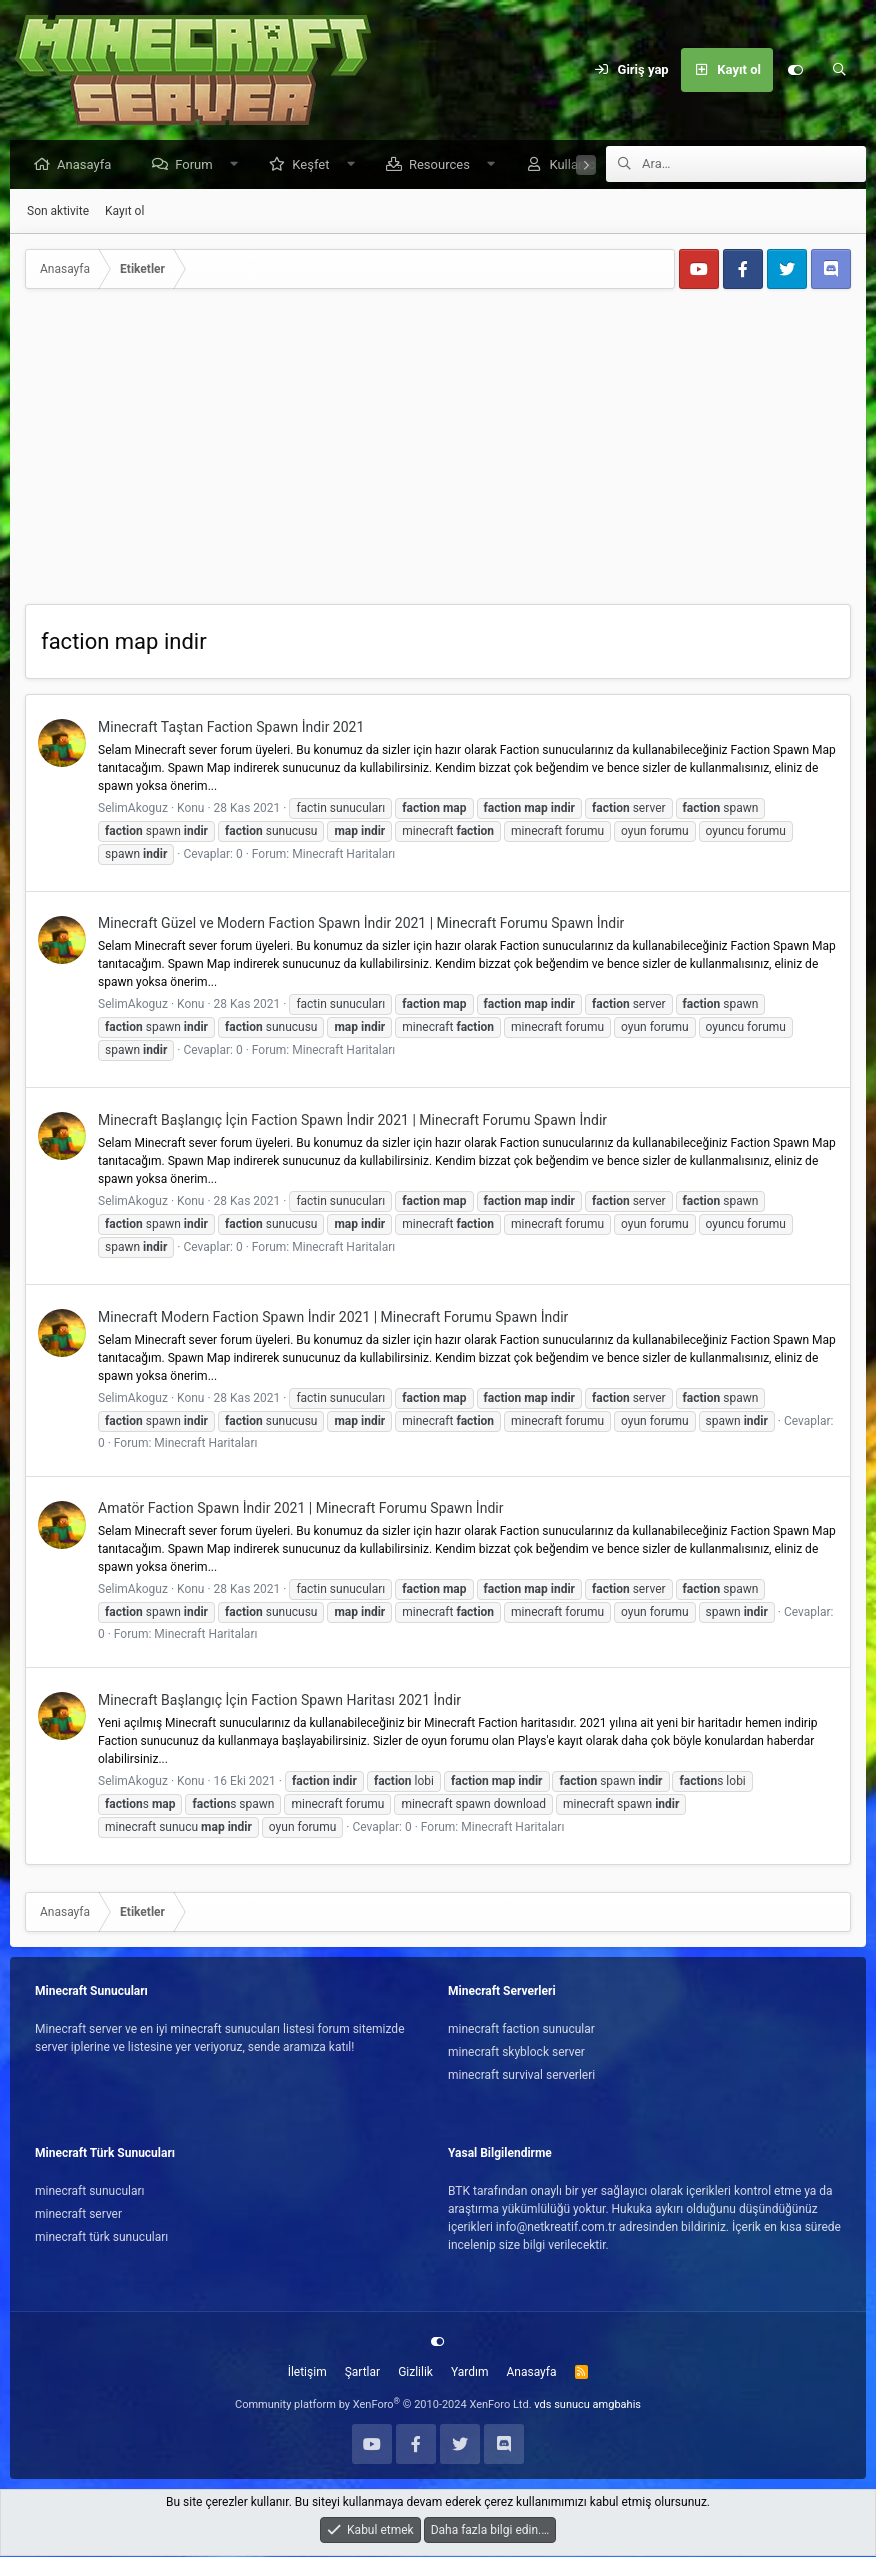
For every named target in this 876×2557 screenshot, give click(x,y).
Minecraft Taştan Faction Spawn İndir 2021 (231, 728)
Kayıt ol (124, 212)
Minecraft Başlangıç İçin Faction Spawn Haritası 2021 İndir (279, 1701)
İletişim (307, 2373)
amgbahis (617, 2405)
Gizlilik (415, 2373)
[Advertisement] (438, 455)
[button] (238, 165)
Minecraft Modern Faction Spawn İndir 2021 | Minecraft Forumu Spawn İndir (333, 1318)
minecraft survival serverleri (521, 2076)
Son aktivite (58, 212)
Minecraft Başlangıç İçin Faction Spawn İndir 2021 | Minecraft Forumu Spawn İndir (352, 1121)
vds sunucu (562, 2405)
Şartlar (362, 2373)
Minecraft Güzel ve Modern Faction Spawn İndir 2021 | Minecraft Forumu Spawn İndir (361, 924)
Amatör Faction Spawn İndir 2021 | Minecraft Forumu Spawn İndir (300, 1509)
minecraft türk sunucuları (101, 2238)
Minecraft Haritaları (343, 855)
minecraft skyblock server (516, 2053)
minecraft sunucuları (90, 2192)
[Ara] (839, 70)
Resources (444, 165)
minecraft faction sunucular (521, 2030)
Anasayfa (89, 165)
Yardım (470, 2373)
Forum (198, 165)
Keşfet (315, 165)
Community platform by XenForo (383, 2405)
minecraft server (78, 2215)
